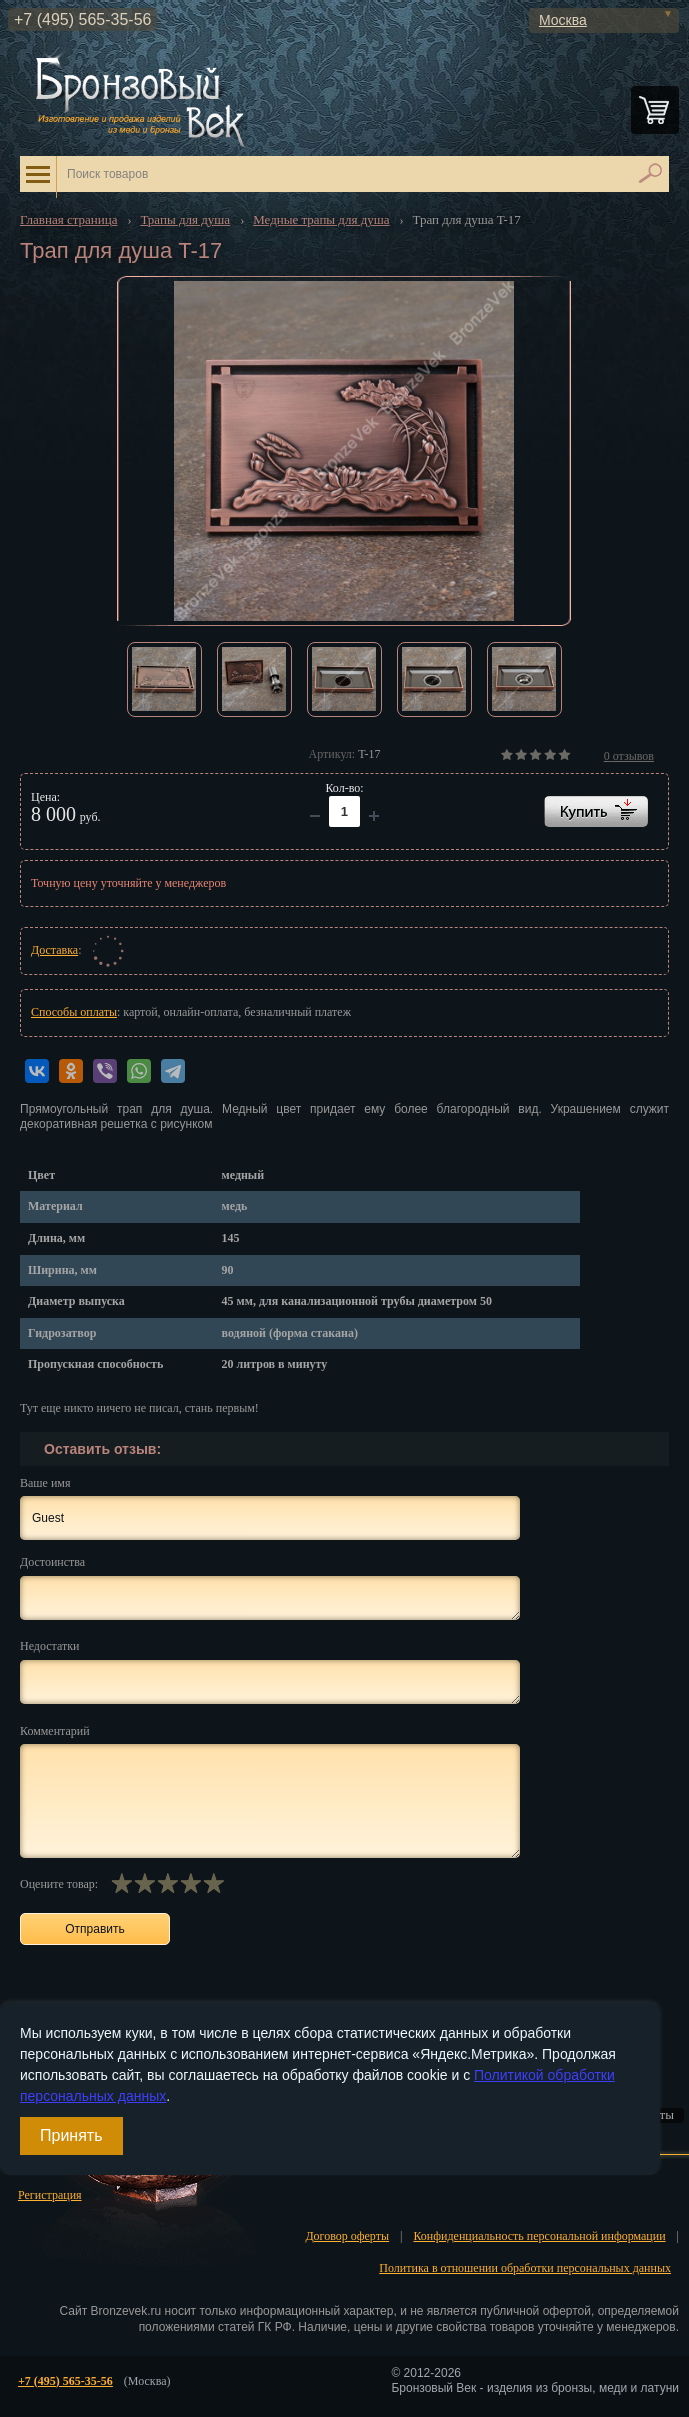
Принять (71, 2135)
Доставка (54, 950)
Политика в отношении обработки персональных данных (525, 2268)
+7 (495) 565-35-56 (82, 19)
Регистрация (50, 2195)
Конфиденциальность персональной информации (539, 2236)
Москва (563, 20)
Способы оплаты (74, 1012)
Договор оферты (347, 2236)
